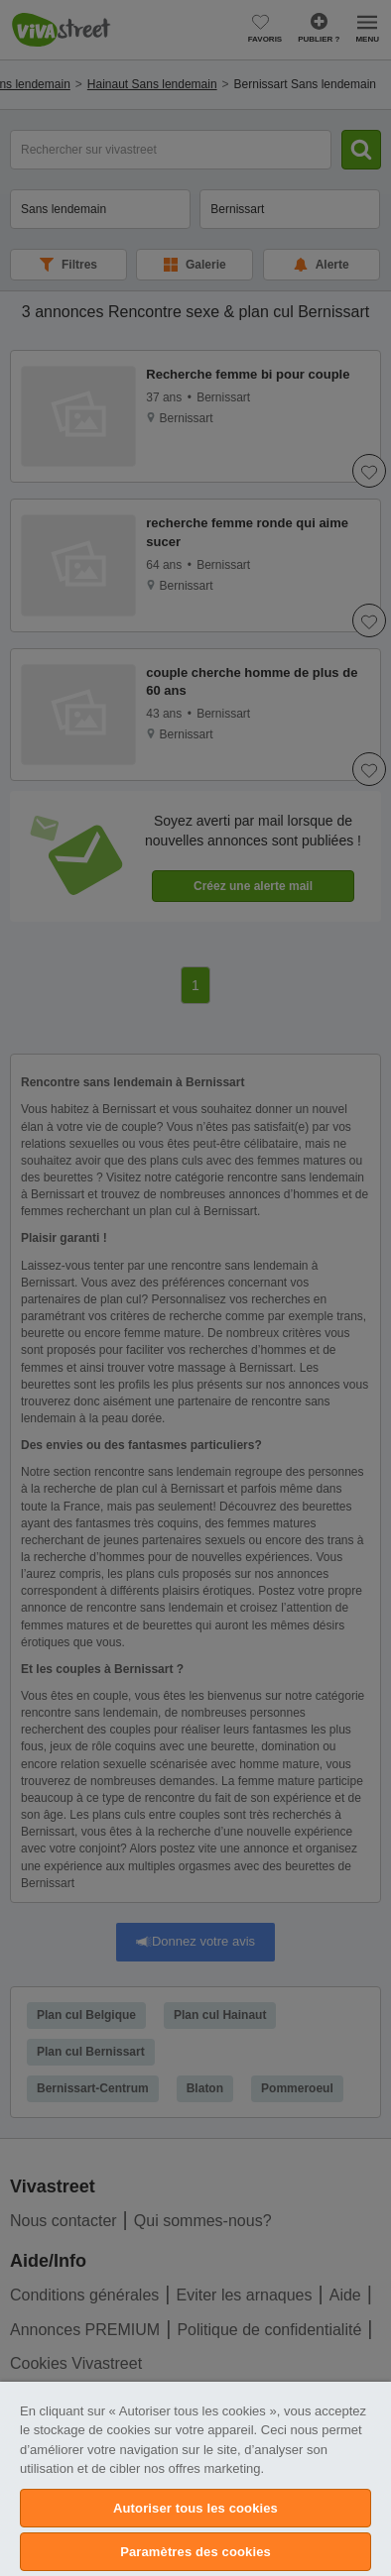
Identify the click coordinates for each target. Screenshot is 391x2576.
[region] (195, 2479)
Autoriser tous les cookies (195, 2508)
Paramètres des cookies (195, 2551)
